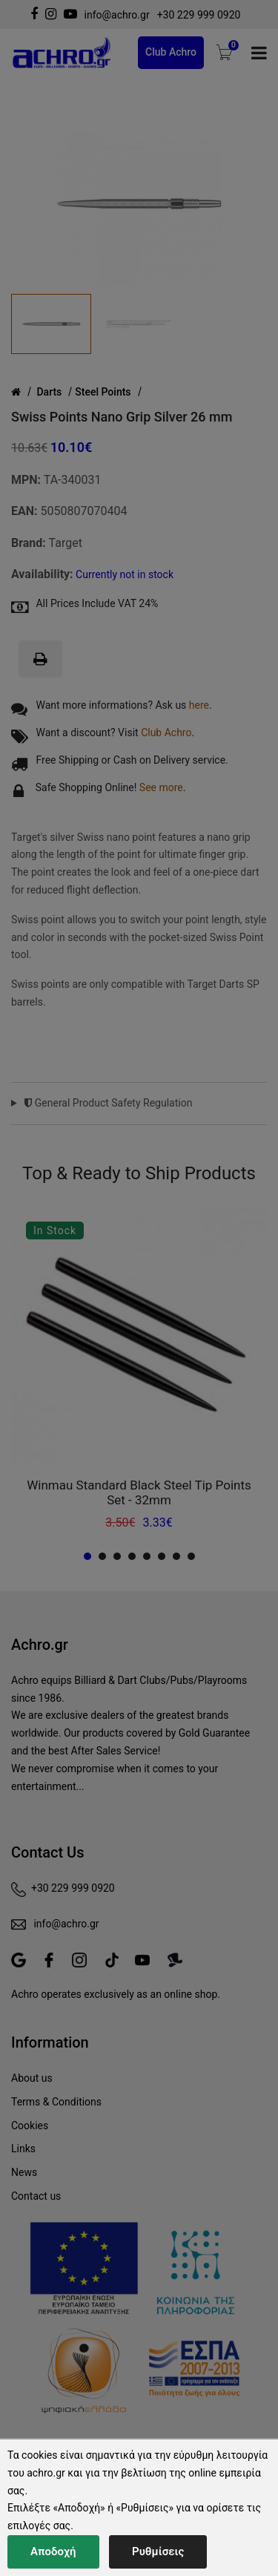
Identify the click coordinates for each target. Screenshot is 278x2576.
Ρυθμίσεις (158, 2551)
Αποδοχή (53, 2551)
